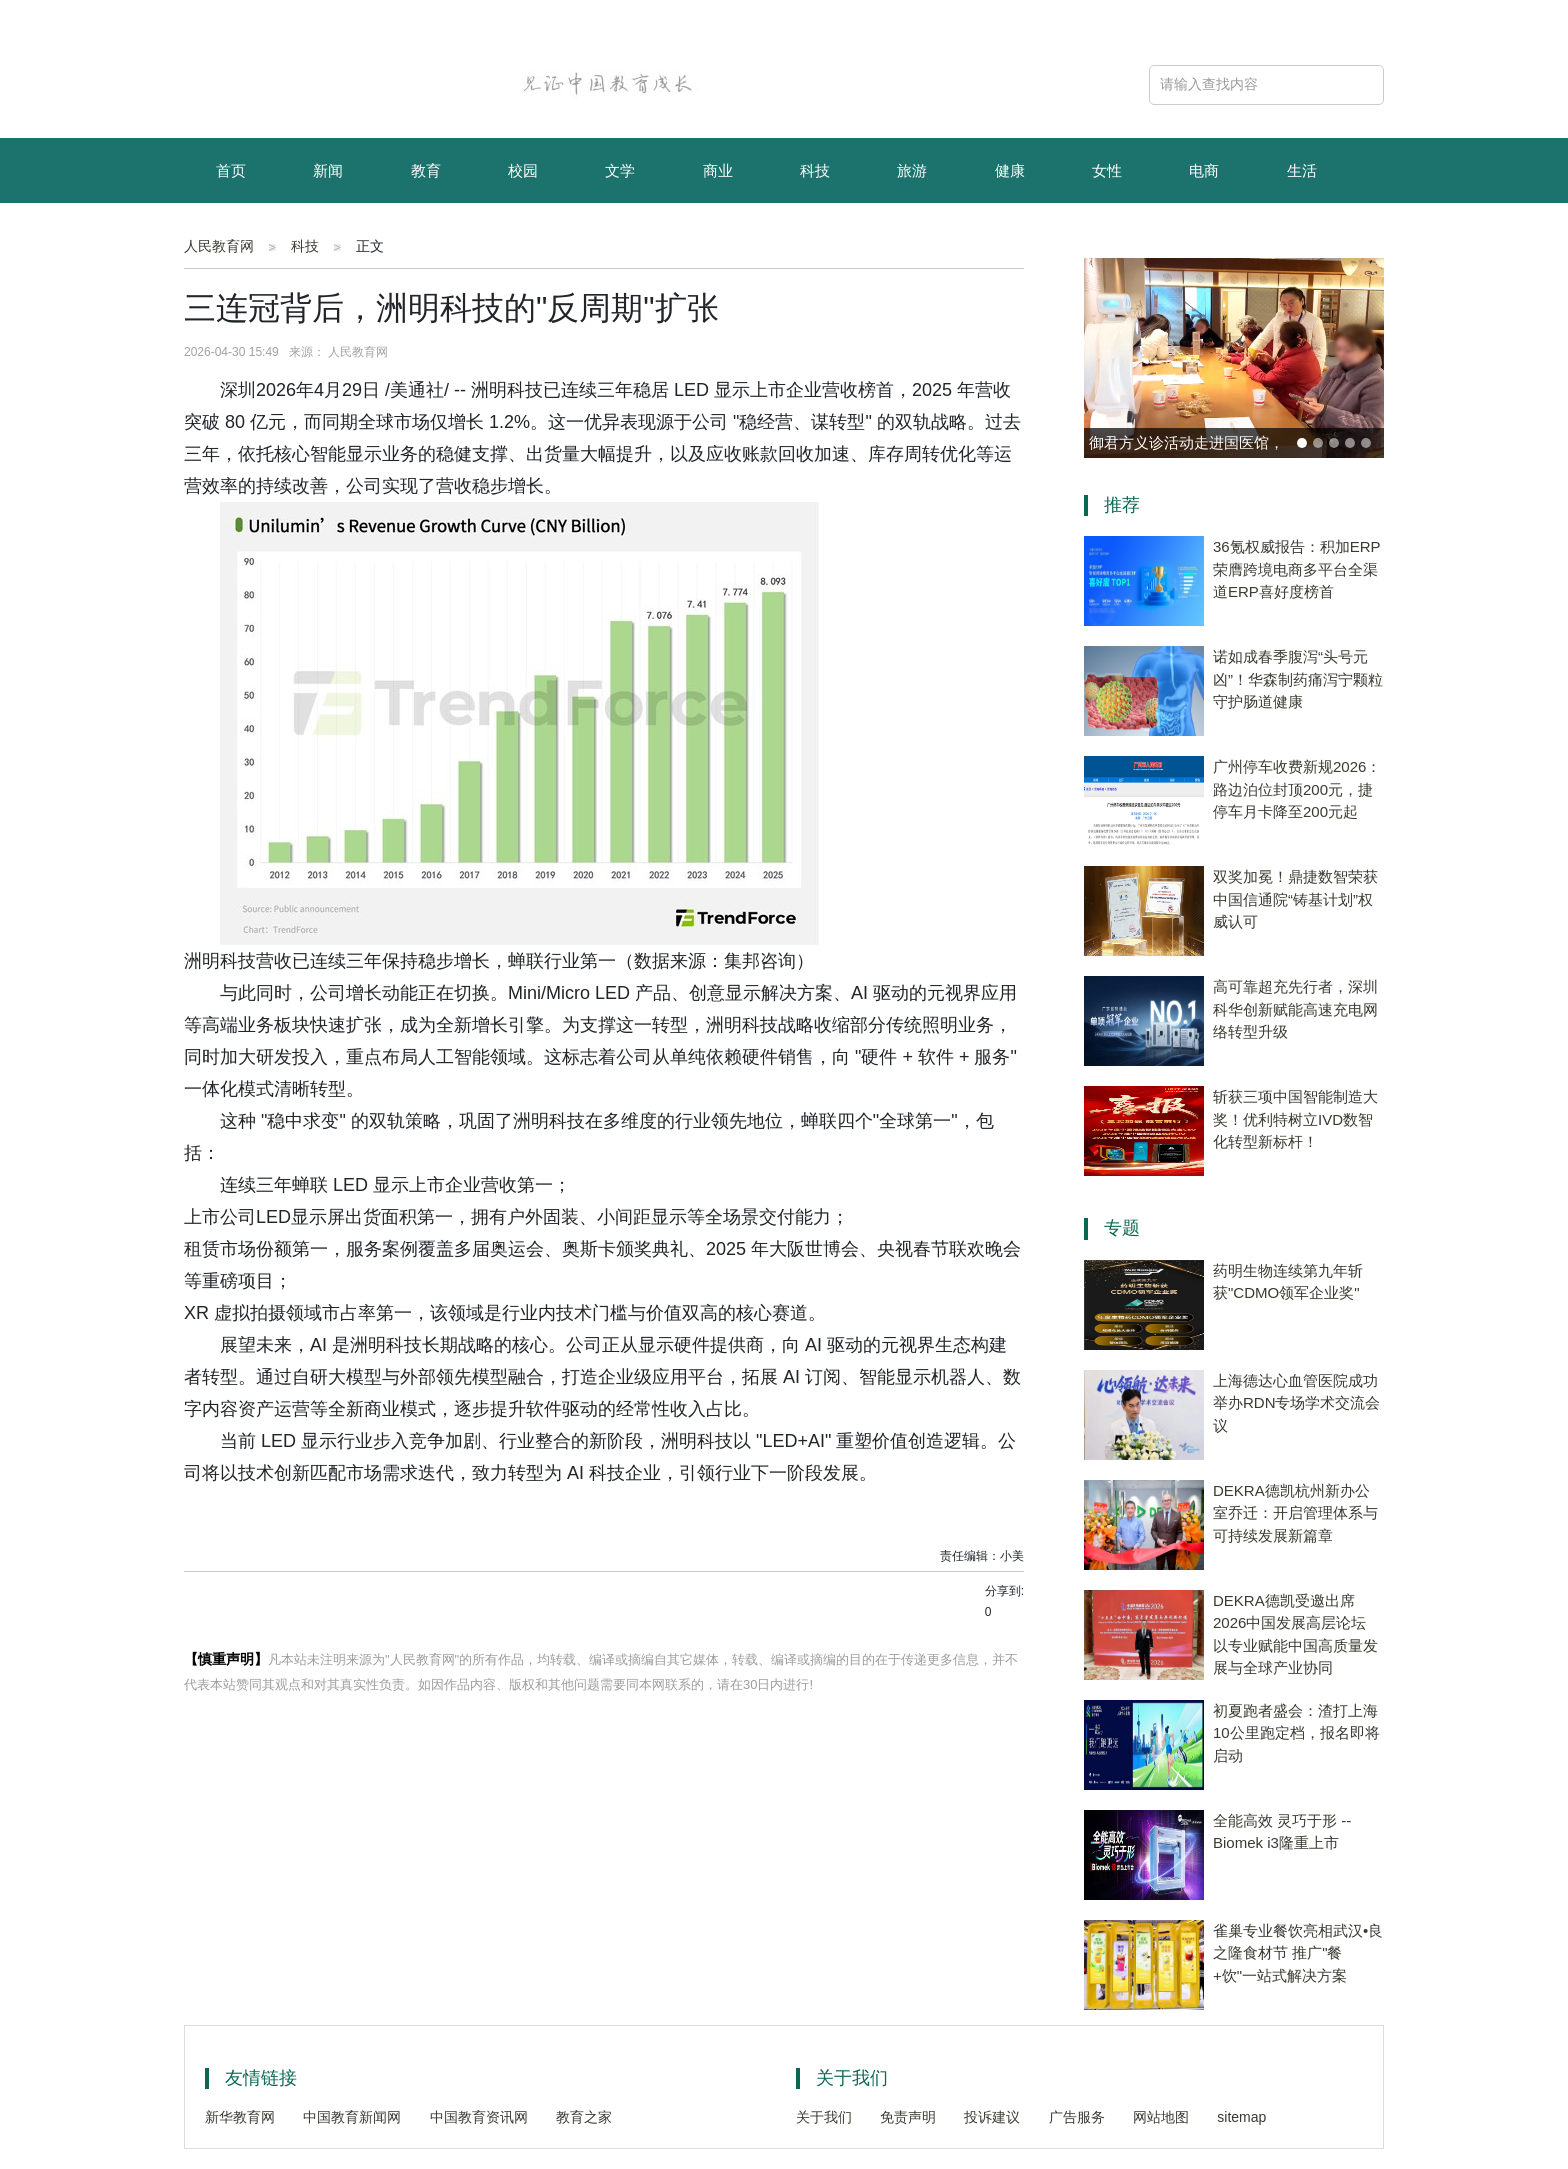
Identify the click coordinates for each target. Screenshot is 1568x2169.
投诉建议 (992, 2117)
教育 (426, 170)
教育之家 (584, 2117)
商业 (718, 170)
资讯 (328, 237)
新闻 (328, 170)
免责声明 (908, 2117)
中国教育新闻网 (352, 2117)
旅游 (912, 170)
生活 (1302, 170)
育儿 (231, 237)
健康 (1010, 170)
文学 (620, 170)
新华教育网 (240, 2117)
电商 (1204, 170)
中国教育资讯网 (479, 2117)
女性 (1107, 170)
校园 (523, 170)
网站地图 (1161, 2117)
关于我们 (824, 2117)
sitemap (1241, 2117)
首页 (231, 170)
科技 (815, 170)
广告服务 (1077, 2117)
